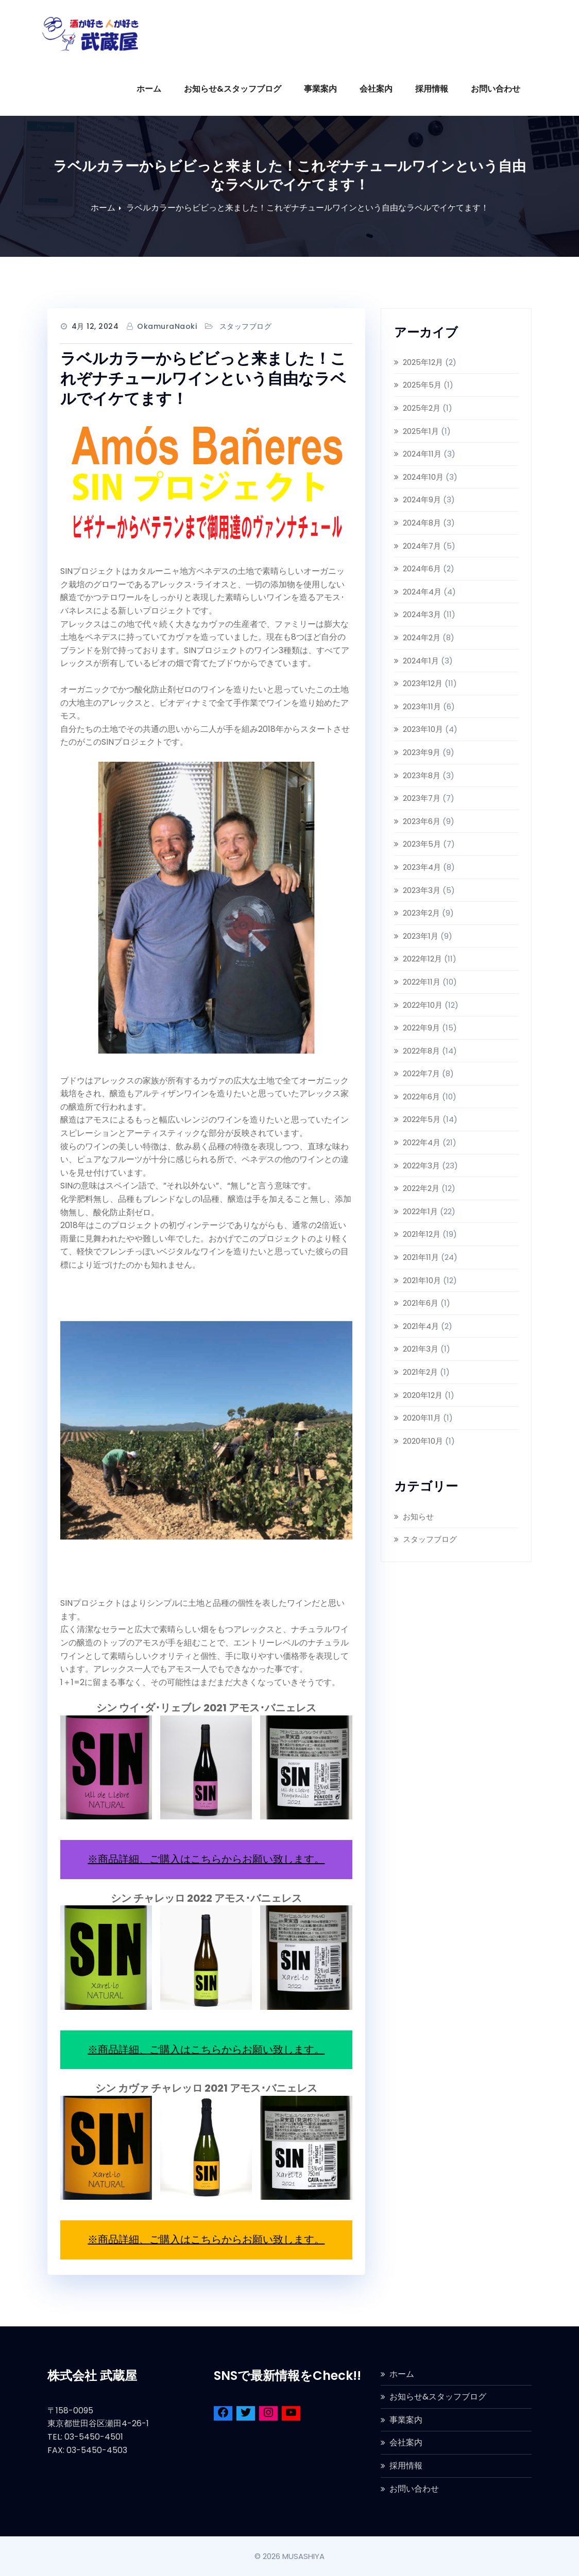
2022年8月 (421, 1050)
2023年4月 (422, 867)
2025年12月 (423, 362)
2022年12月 (422, 958)
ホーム (149, 89)
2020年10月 (423, 1440)
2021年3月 (420, 1348)
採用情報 (431, 89)
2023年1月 (420, 936)
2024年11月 (422, 453)
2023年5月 (422, 843)
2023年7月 (421, 798)
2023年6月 (421, 821)
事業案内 (320, 89)
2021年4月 (421, 1326)
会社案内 (376, 89)
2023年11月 (422, 706)
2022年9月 (421, 1027)
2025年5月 (422, 384)
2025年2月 (421, 407)
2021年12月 (421, 1234)
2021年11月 (421, 1257)
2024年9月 (422, 499)
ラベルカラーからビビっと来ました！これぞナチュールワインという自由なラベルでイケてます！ (307, 208)
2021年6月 (420, 1303)
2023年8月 (421, 775)
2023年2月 (421, 912)
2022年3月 (421, 1165)
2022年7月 (421, 1073)
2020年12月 (422, 1395)
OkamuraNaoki (167, 326)
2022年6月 (421, 1096)
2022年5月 (421, 1119)
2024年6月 (422, 568)
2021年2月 (420, 1371)
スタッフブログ (245, 326)
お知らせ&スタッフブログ (232, 89)
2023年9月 (421, 752)
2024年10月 (423, 476)
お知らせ (418, 1516)
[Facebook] (223, 2414)
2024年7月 (422, 545)
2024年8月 (422, 522)
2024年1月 (421, 660)
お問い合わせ (495, 89)
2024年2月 (421, 637)
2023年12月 (422, 683)
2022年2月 (421, 1188)
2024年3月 (422, 614)
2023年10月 (423, 729)
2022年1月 (420, 1211)
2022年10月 (422, 1005)
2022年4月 (421, 1142)
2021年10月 (422, 1280)
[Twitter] (245, 2414)
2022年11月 (421, 981)
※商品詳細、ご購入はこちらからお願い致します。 (206, 1859)
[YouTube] (291, 2414)
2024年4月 (422, 591)
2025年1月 (421, 431)
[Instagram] (268, 2414)
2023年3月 (421, 890)
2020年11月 (422, 1417)
